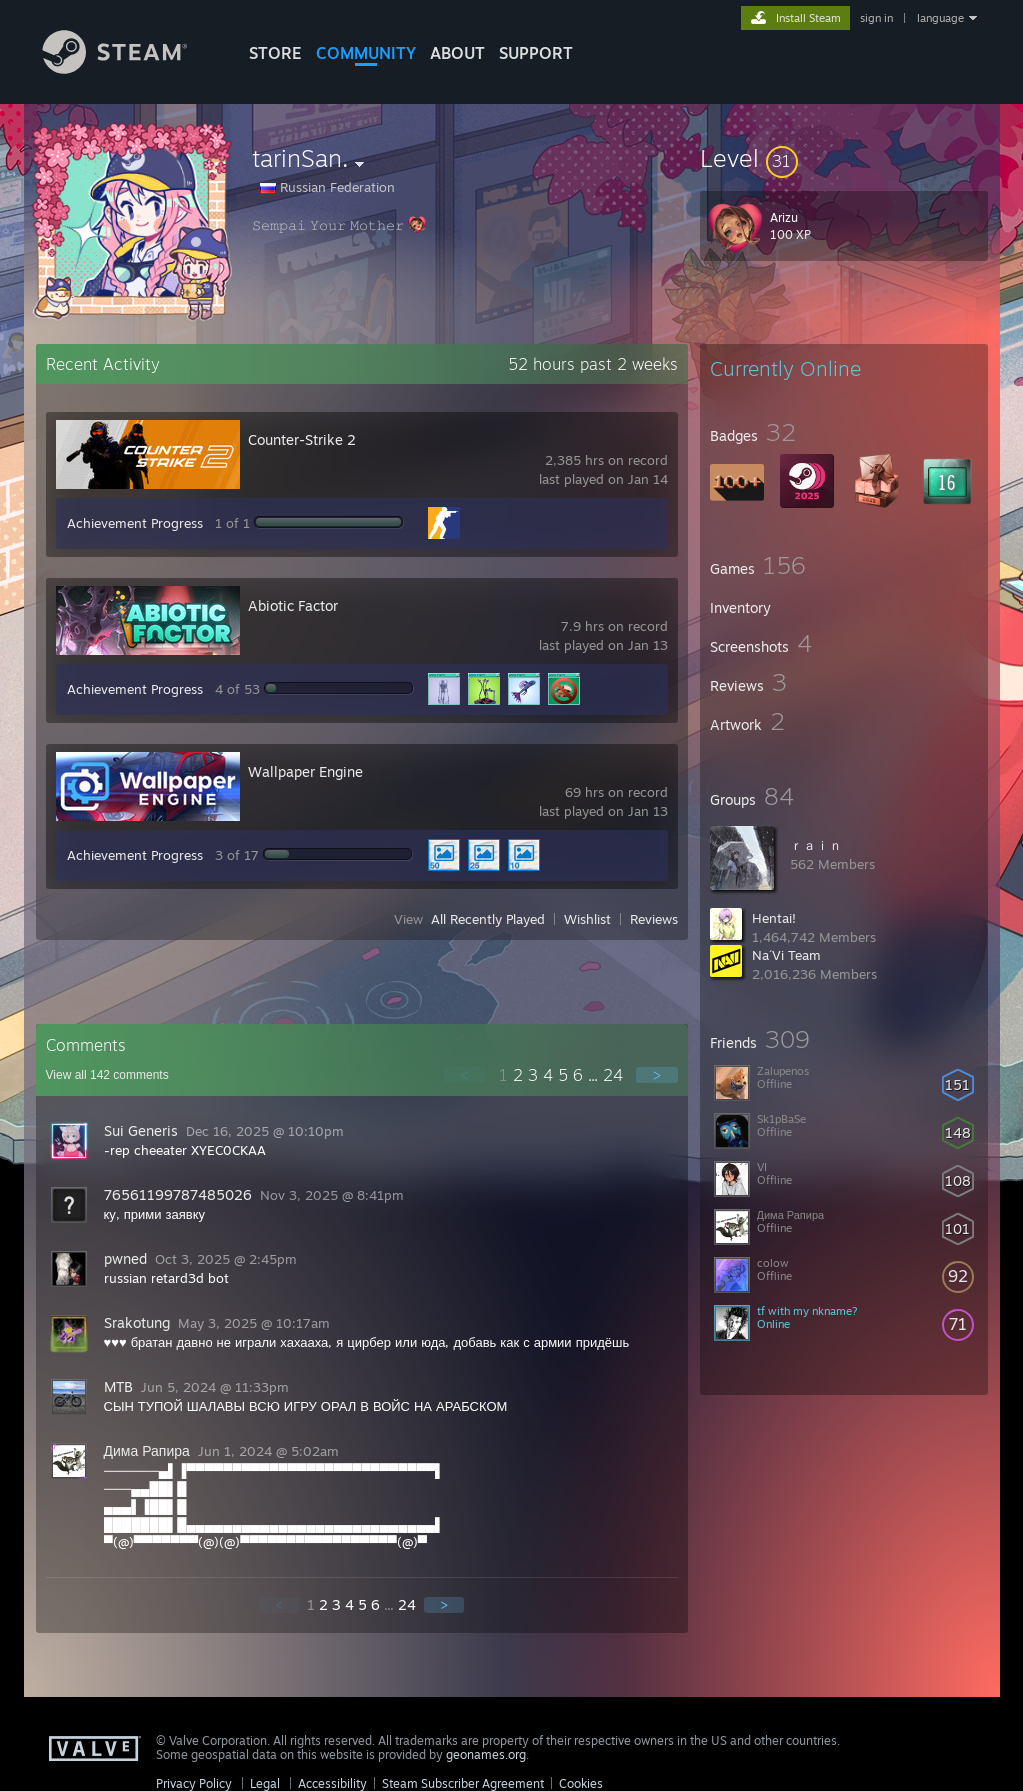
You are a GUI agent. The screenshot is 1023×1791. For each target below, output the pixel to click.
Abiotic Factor (293, 605)
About (457, 53)
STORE (275, 53)
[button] (844, 158)
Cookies (581, 1783)
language (940, 18)
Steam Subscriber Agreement (463, 1783)
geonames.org (486, 1754)
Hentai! (774, 918)
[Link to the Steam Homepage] (130, 68)
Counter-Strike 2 (302, 439)
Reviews (654, 919)
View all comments (107, 1075)
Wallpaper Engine (305, 771)
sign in (876, 18)
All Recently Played (488, 919)
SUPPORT (536, 53)
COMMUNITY (366, 53)
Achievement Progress (135, 523)
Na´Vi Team (786, 955)
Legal (265, 1783)
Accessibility (332, 1783)
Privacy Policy (194, 1783)
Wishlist (587, 919)
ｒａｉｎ (816, 845)
